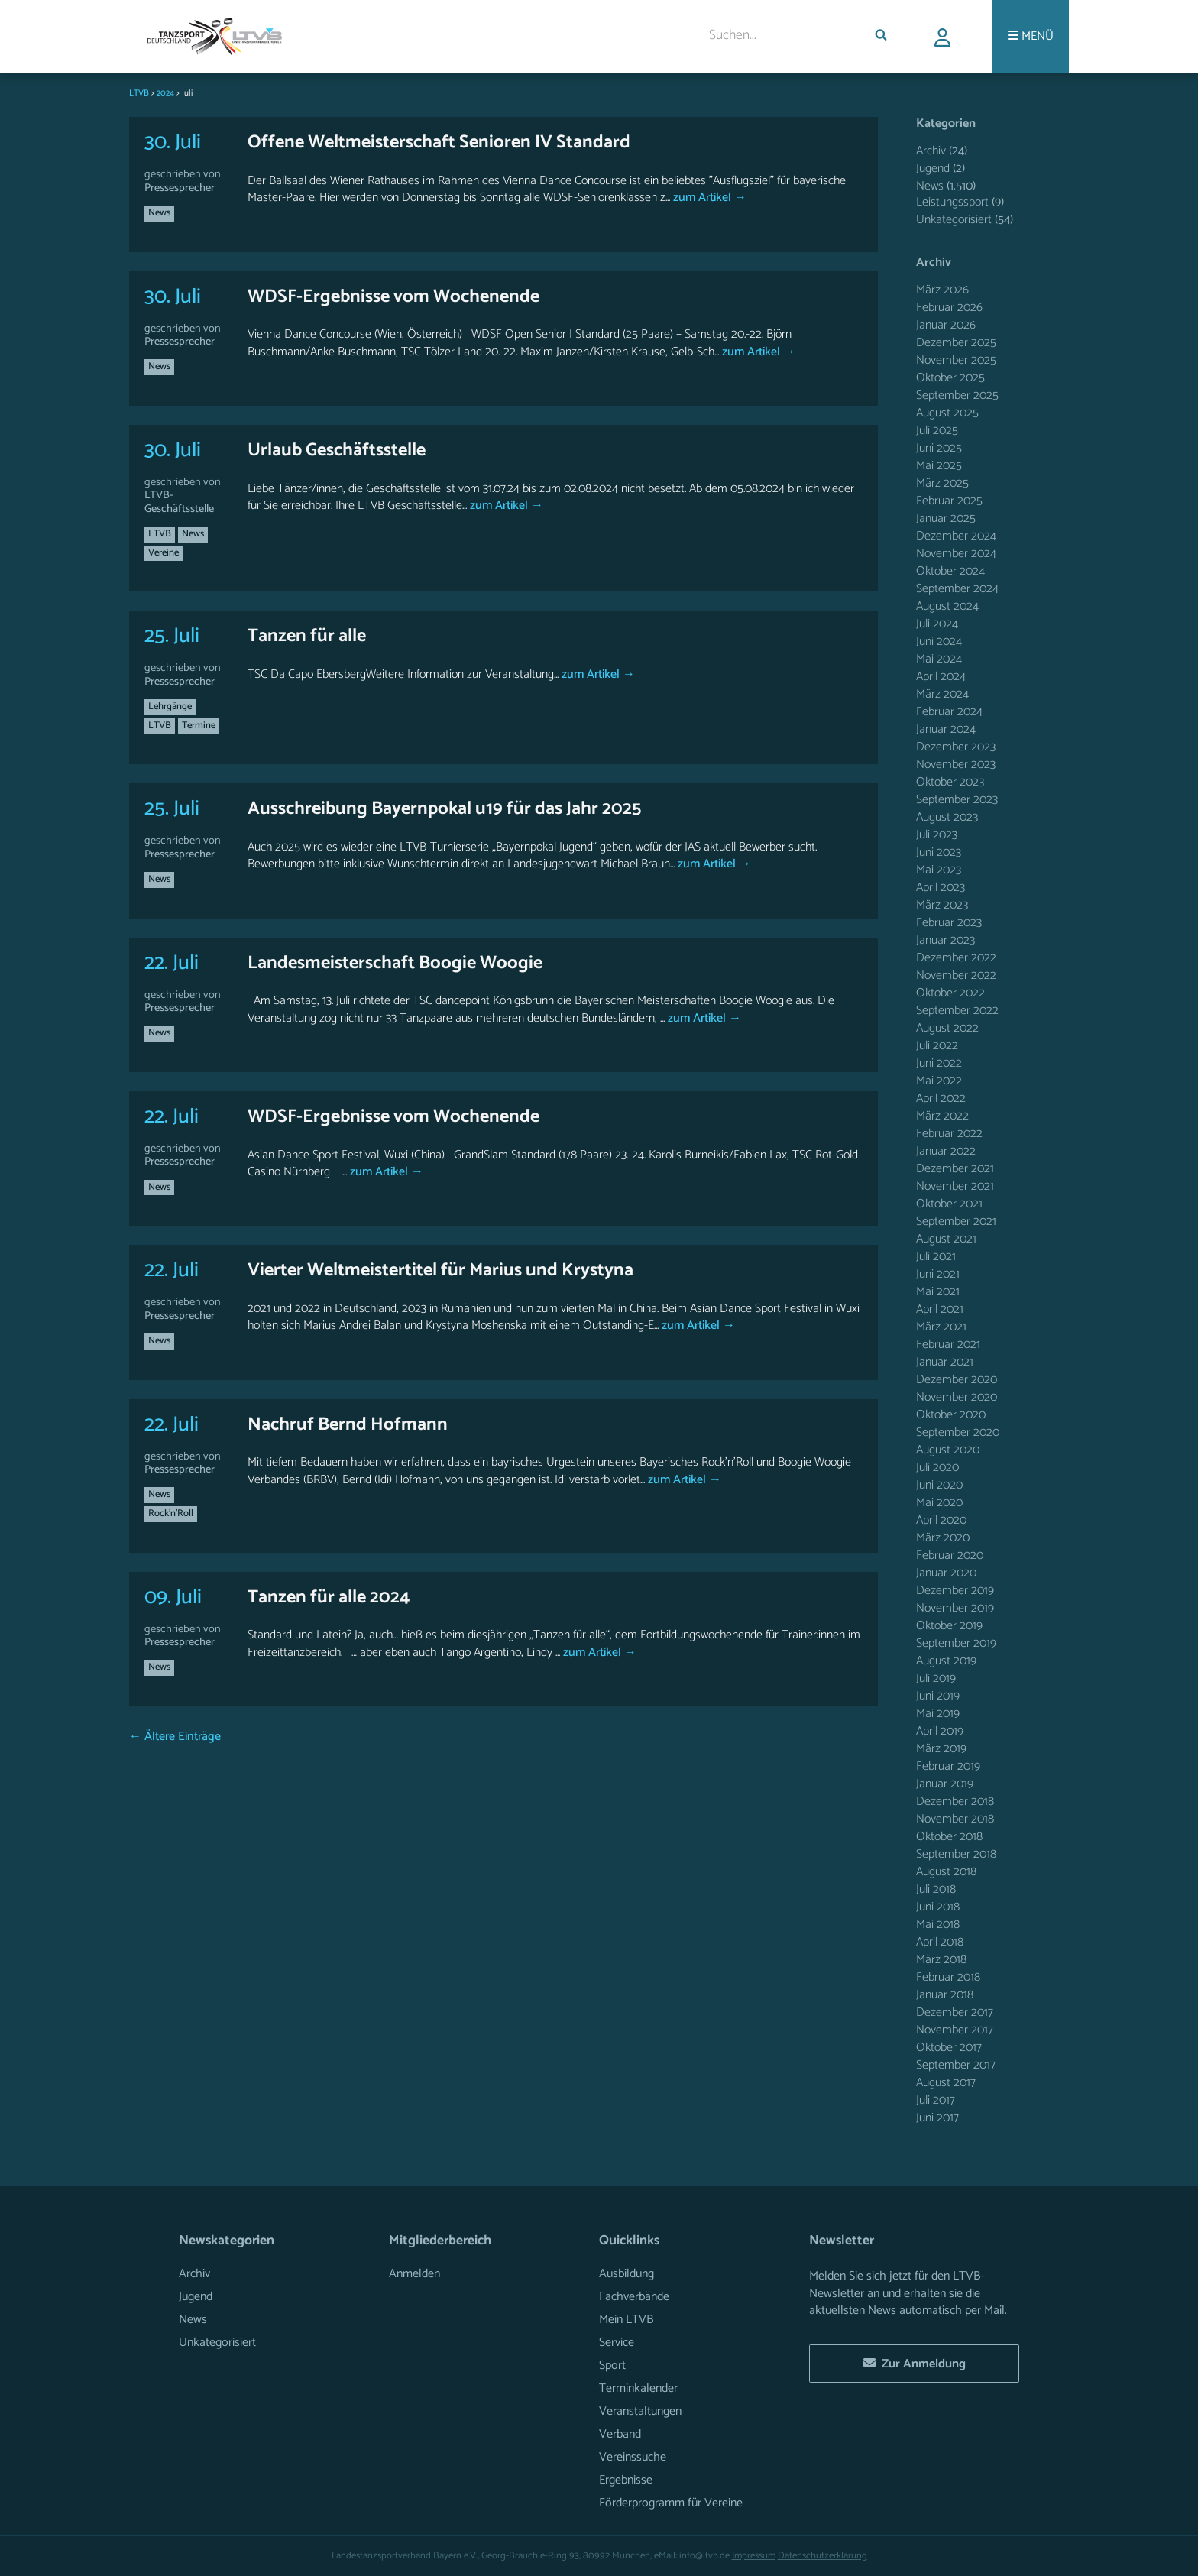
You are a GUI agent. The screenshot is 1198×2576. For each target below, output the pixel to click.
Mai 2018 (938, 1924)
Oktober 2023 (950, 782)
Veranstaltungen (640, 2411)
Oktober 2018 (949, 1836)
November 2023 (956, 764)
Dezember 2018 (955, 1801)
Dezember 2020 (956, 1379)
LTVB (159, 534)
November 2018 (955, 1819)
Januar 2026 (946, 325)
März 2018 (941, 1959)
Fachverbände (634, 2296)
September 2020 (957, 1432)
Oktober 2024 (950, 571)
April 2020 (941, 1520)
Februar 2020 (949, 1555)
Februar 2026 (949, 307)
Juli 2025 (937, 430)
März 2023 (942, 905)
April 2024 (941, 676)
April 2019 (939, 1731)
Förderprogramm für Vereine (671, 2503)
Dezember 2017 (954, 2012)
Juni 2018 (938, 1907)
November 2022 (956, 975)
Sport (612, 2365)
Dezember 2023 (956, 747)
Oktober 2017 (949, 2047)
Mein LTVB (626, 2319)
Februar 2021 (948, 1344)
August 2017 (946, 2082)
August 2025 (947, 413)
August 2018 (946, 1872)
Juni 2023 (938, 852)
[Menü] (1031, 36)
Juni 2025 (939, 448)
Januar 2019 (944, 1784)
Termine (198, 726)
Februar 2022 (949, 1133)
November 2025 (956, 360)
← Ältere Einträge (175, 1736)
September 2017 (956, 2065)
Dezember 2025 (956, 342)
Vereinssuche (632, 2457)
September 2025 (957, 395)
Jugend (933, 168)
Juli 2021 (936, 1256)
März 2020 (943, 1538)
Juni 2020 (939, 1485)
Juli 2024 (937, 624)
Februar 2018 (948, 1977)
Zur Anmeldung (914, 2364)
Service (616, 2342)
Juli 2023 (936, 835)
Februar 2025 (949, 501)
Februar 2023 (949, 922)
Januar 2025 (946, 518)
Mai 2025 (939, 465)
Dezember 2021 (955, 1168)
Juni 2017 (937, 2118)
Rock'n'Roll (170, 1513)
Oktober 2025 (950, 378)
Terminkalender (638, 2388)
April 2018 (939, 1942)
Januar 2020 (946, 1573)
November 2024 (956, 553)
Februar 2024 (949, 712)
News (159, 213)
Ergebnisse (625, 2480)
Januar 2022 (946, 1151)
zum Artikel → (708, 197)
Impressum (753, 2556)
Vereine (163, 553)
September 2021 (956, 1221)
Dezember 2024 (956, 536)
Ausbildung (626, 2273)
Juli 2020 (937, 1467)
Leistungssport (952, 202)
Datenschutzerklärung (822, 2556)
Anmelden (414, 2273)
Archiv (931, 151)
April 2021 (939, 1309)
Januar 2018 (944, 1995)
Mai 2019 (938, 1713)
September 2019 (956, 1643)
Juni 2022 (939, 1063)
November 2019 (955, 1608)
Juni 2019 (938, 1696)
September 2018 (956, 1854)
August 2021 (946, 1239)
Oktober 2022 (950, 993)
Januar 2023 (945, 940)
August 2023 (947, 817)
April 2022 (941, 1098)
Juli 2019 (936, 1678)
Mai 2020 (939, 1502)
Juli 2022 (937, 1045)
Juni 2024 (939, 641)
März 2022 (942, 1116)
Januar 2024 (946, 729)
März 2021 (941, 1327)
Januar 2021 (944, 1362)
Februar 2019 (948, 1766)
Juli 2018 (936, 1889)
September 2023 (957, 799)
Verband (620, 2434)
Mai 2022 (939, 1081)
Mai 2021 (938, 1292)
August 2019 (946, 1661)
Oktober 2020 (951, 1415)
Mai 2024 (939, 659)
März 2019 (941, 1748)
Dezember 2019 (955, 1590)
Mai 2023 (938, 870)
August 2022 (947, 1028)
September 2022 (957, 1010)
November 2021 (955, 1186)
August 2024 (947, 606)
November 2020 (956, 1397)
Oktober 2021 (949, 1204)
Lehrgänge (170, 706)
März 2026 (942, 290)
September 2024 (957, 588)
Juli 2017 (935, 2100)
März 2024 (942, 694)
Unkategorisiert (954, 219)
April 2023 (940, 887)
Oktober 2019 (949, 1625)
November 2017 (954, 2030)
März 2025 (942, 483)
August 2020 (947, 1450)
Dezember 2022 (956, 958)
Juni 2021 (938, 1274)
